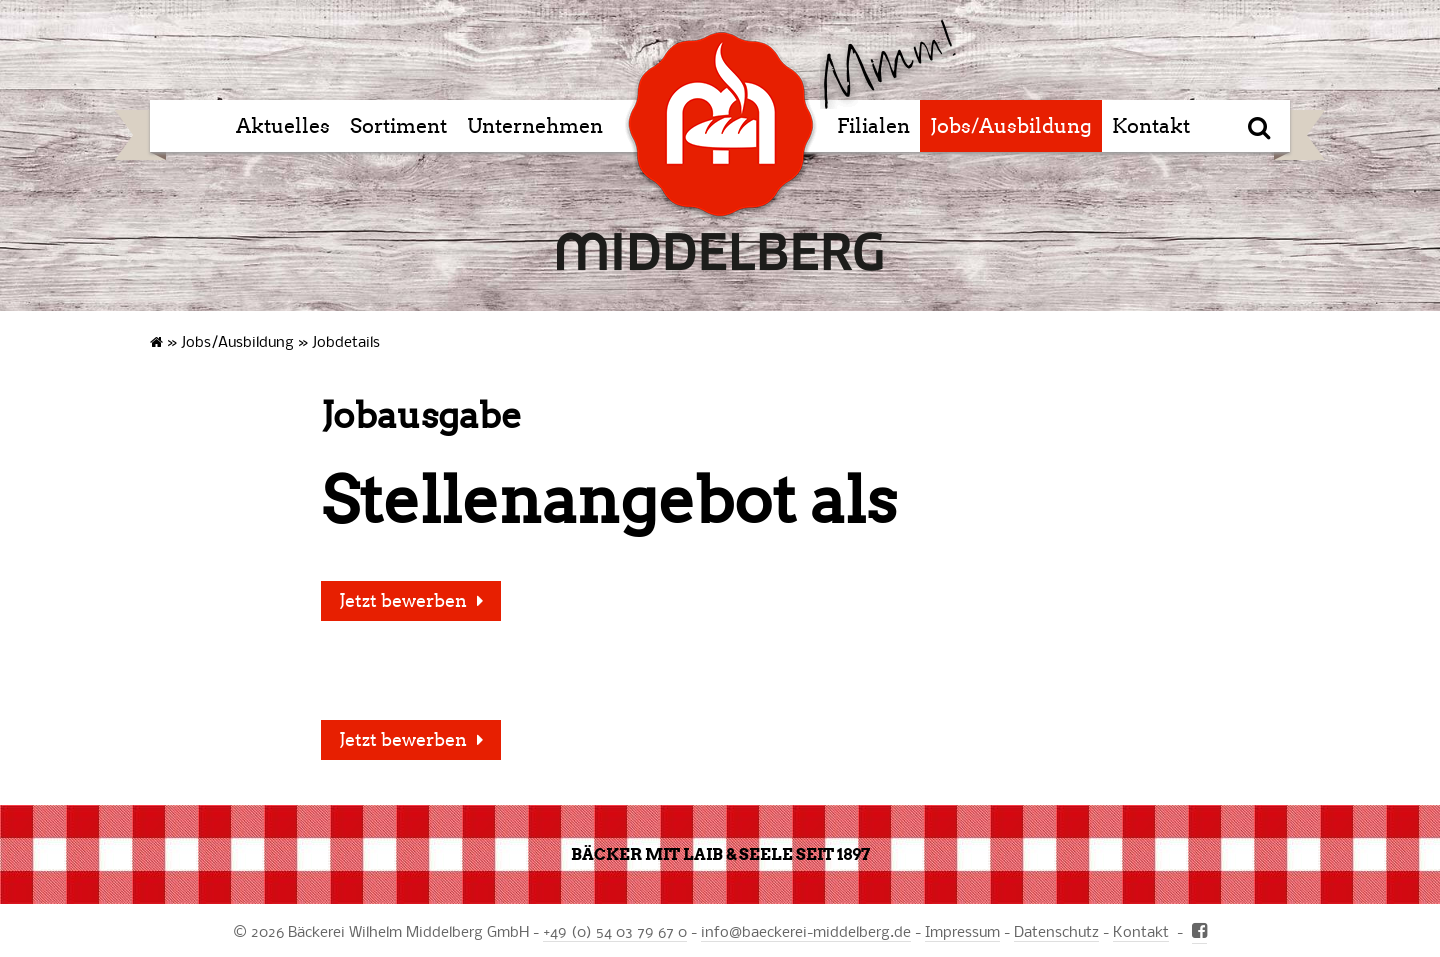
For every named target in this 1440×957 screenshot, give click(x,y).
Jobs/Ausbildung (1011, 126)
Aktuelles (283, 126)
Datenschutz (1056, 931)
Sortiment (398, 126)
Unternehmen (535, 126)
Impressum (962, 931)
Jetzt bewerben (403, 601)
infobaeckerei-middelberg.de (806, 931)
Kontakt (1151, 126)
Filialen (873, 126)
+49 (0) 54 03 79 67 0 (615, 931)
